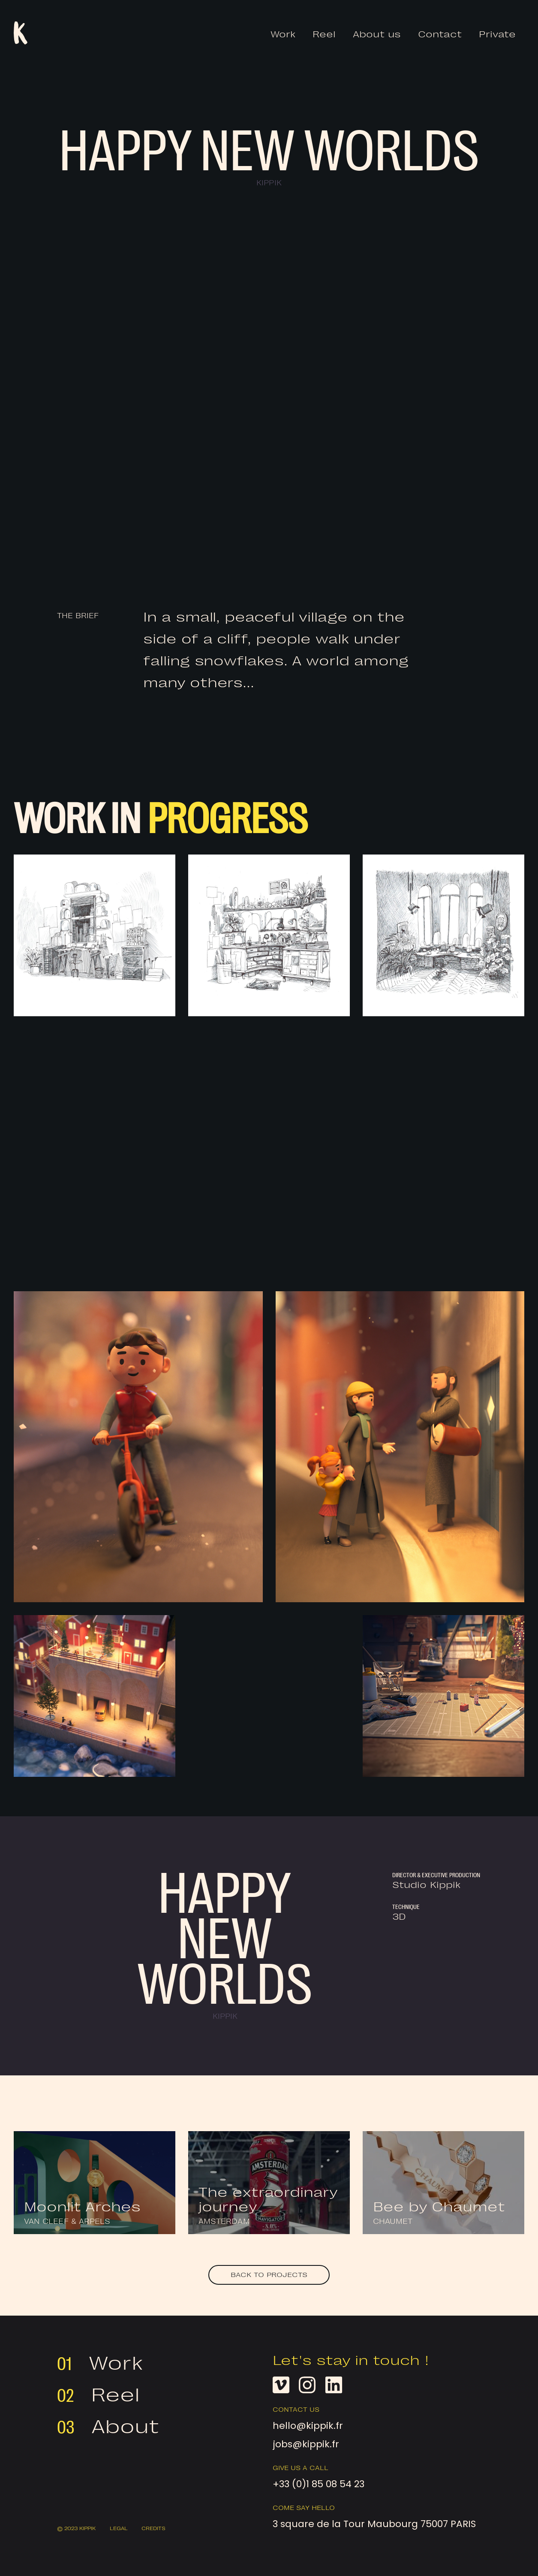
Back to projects (269, 2275)
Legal (119, 2528)
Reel (324, 34)
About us (377, 34)
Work (283, 34)
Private (497, 34)
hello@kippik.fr (308, 2425)
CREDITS (153, 2528)
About (125, 2427)
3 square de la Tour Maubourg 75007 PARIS (355, 2524)
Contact (440, 34)
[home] (20, 33)
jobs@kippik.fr (306, 2444)
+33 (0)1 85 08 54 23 (318, 2484)
